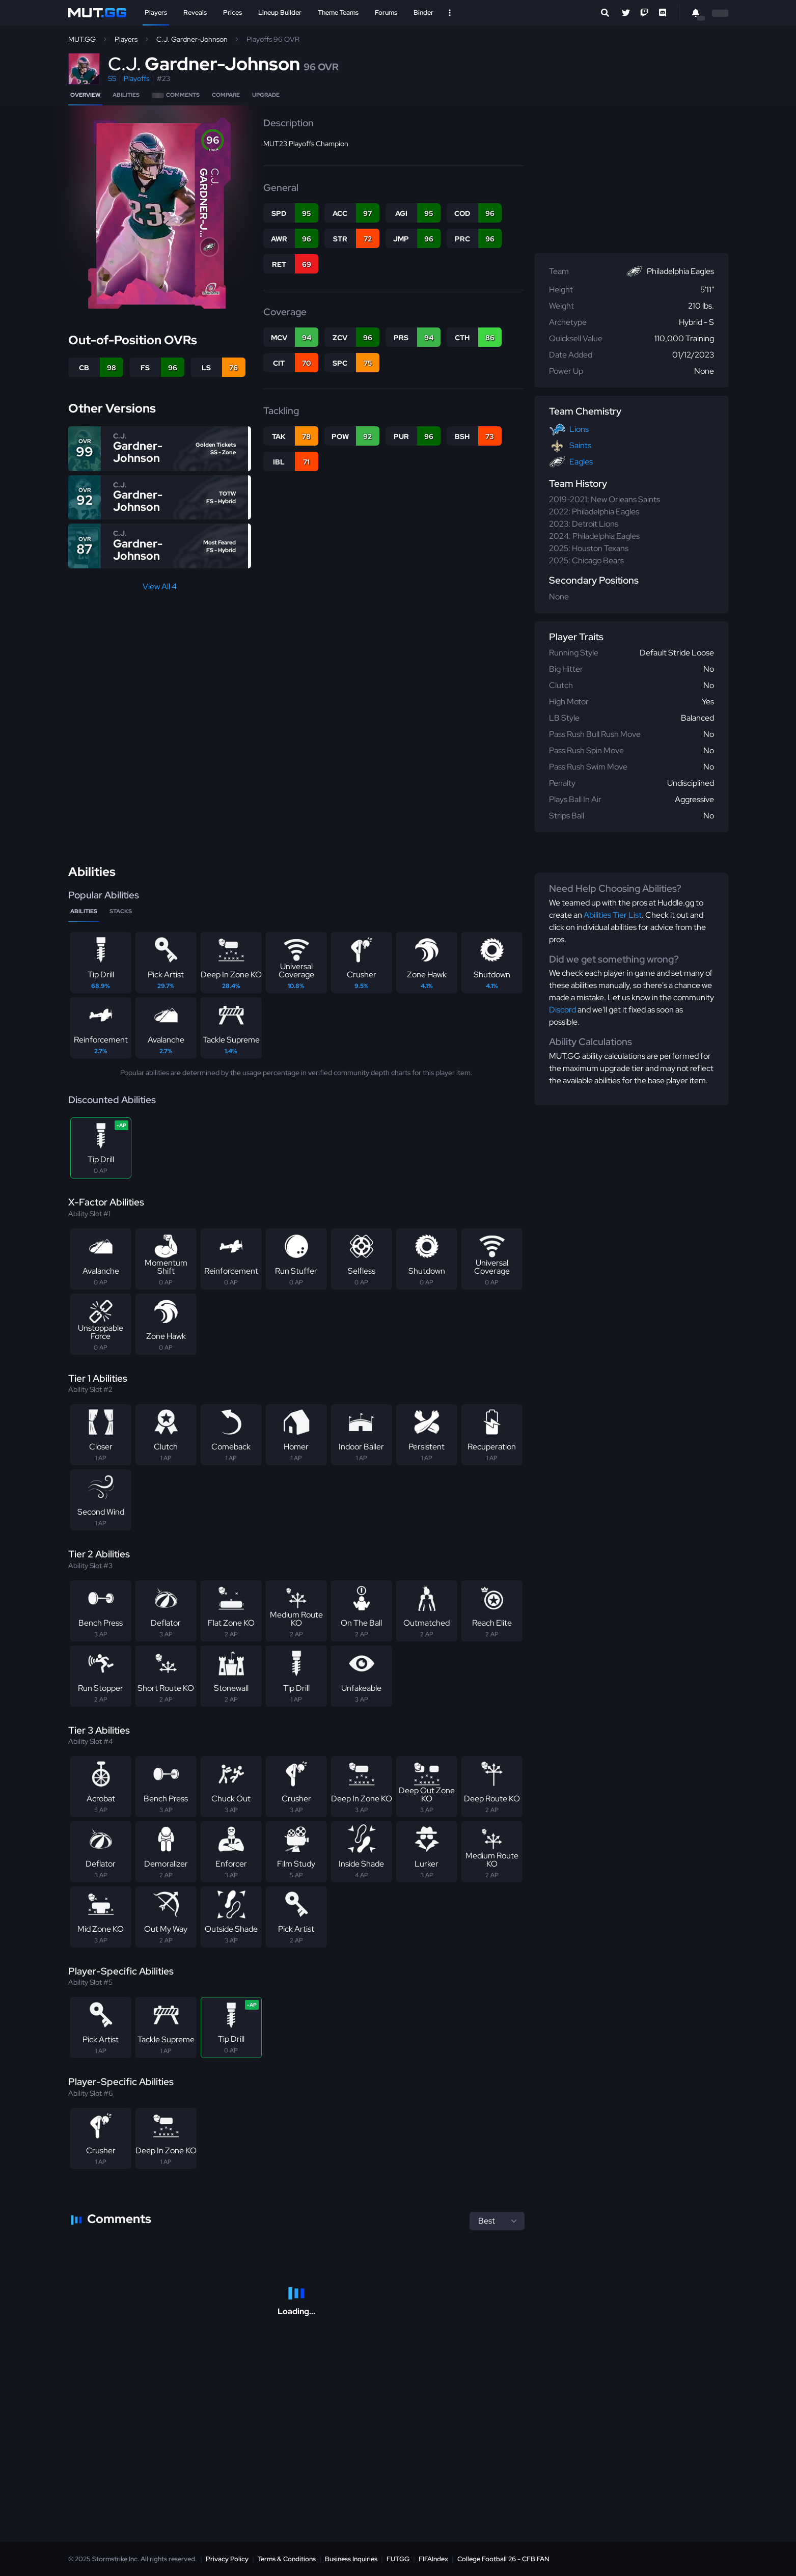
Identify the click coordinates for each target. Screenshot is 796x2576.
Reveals (195, 12)
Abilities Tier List (613, 915)
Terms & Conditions (287, 2559)
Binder (423, 12)
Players (156, 12)
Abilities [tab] (83, 911)
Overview (85, 94)
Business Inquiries (351, 2559)
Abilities (126, 94)
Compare (226, 94)
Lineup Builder (279, 12)
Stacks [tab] (120, 911)
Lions (579, 429)
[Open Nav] (450, 13)
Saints (580, 445)
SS (112, 78)
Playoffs (136, 78)
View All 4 (160, 586)
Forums (386, 12)
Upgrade (266, 94)
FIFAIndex (433, 2559)
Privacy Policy (227, 2559)
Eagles (581, 461)
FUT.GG (398, 2559)
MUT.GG (82, 39)
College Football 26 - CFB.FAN (503, 2559)
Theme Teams (338, 12)
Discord (562, 1009)
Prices (232, 12)
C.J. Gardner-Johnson (192, 39)
